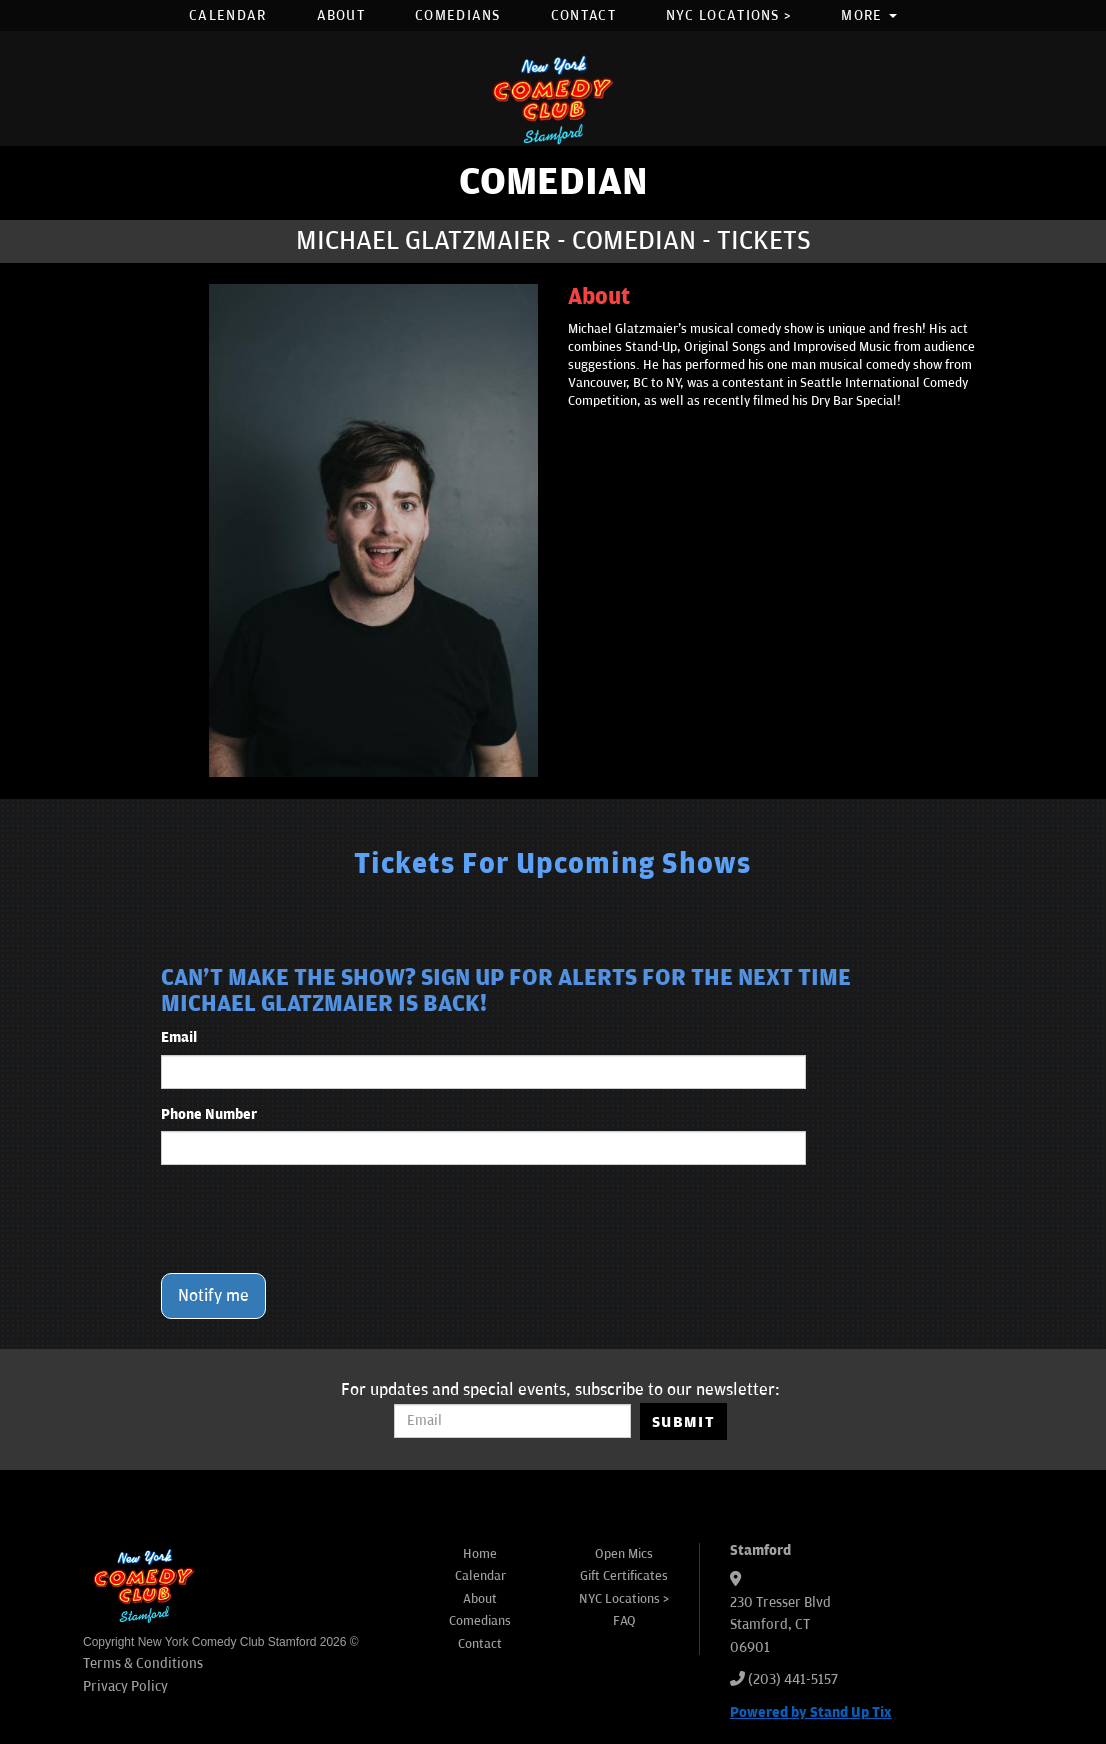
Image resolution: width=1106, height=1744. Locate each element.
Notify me (213, 1296)
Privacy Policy (125, 1686)
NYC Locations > (729, 15)
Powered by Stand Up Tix (811, 1712)
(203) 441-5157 (793, 1679)
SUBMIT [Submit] (683, 1422)
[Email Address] (512, 1421)
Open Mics (624, 1554)
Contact (583, 15)
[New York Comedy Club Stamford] (553, 99)
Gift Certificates (624, 1576)
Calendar (227, 15)
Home (480, 1554)
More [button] (869, 15)
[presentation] (313, 1219)
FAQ (624, 1621)
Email (179, 1037)
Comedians (458, 15)
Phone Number (209, 1114)
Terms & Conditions (143, 1663)
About (341, 15)
